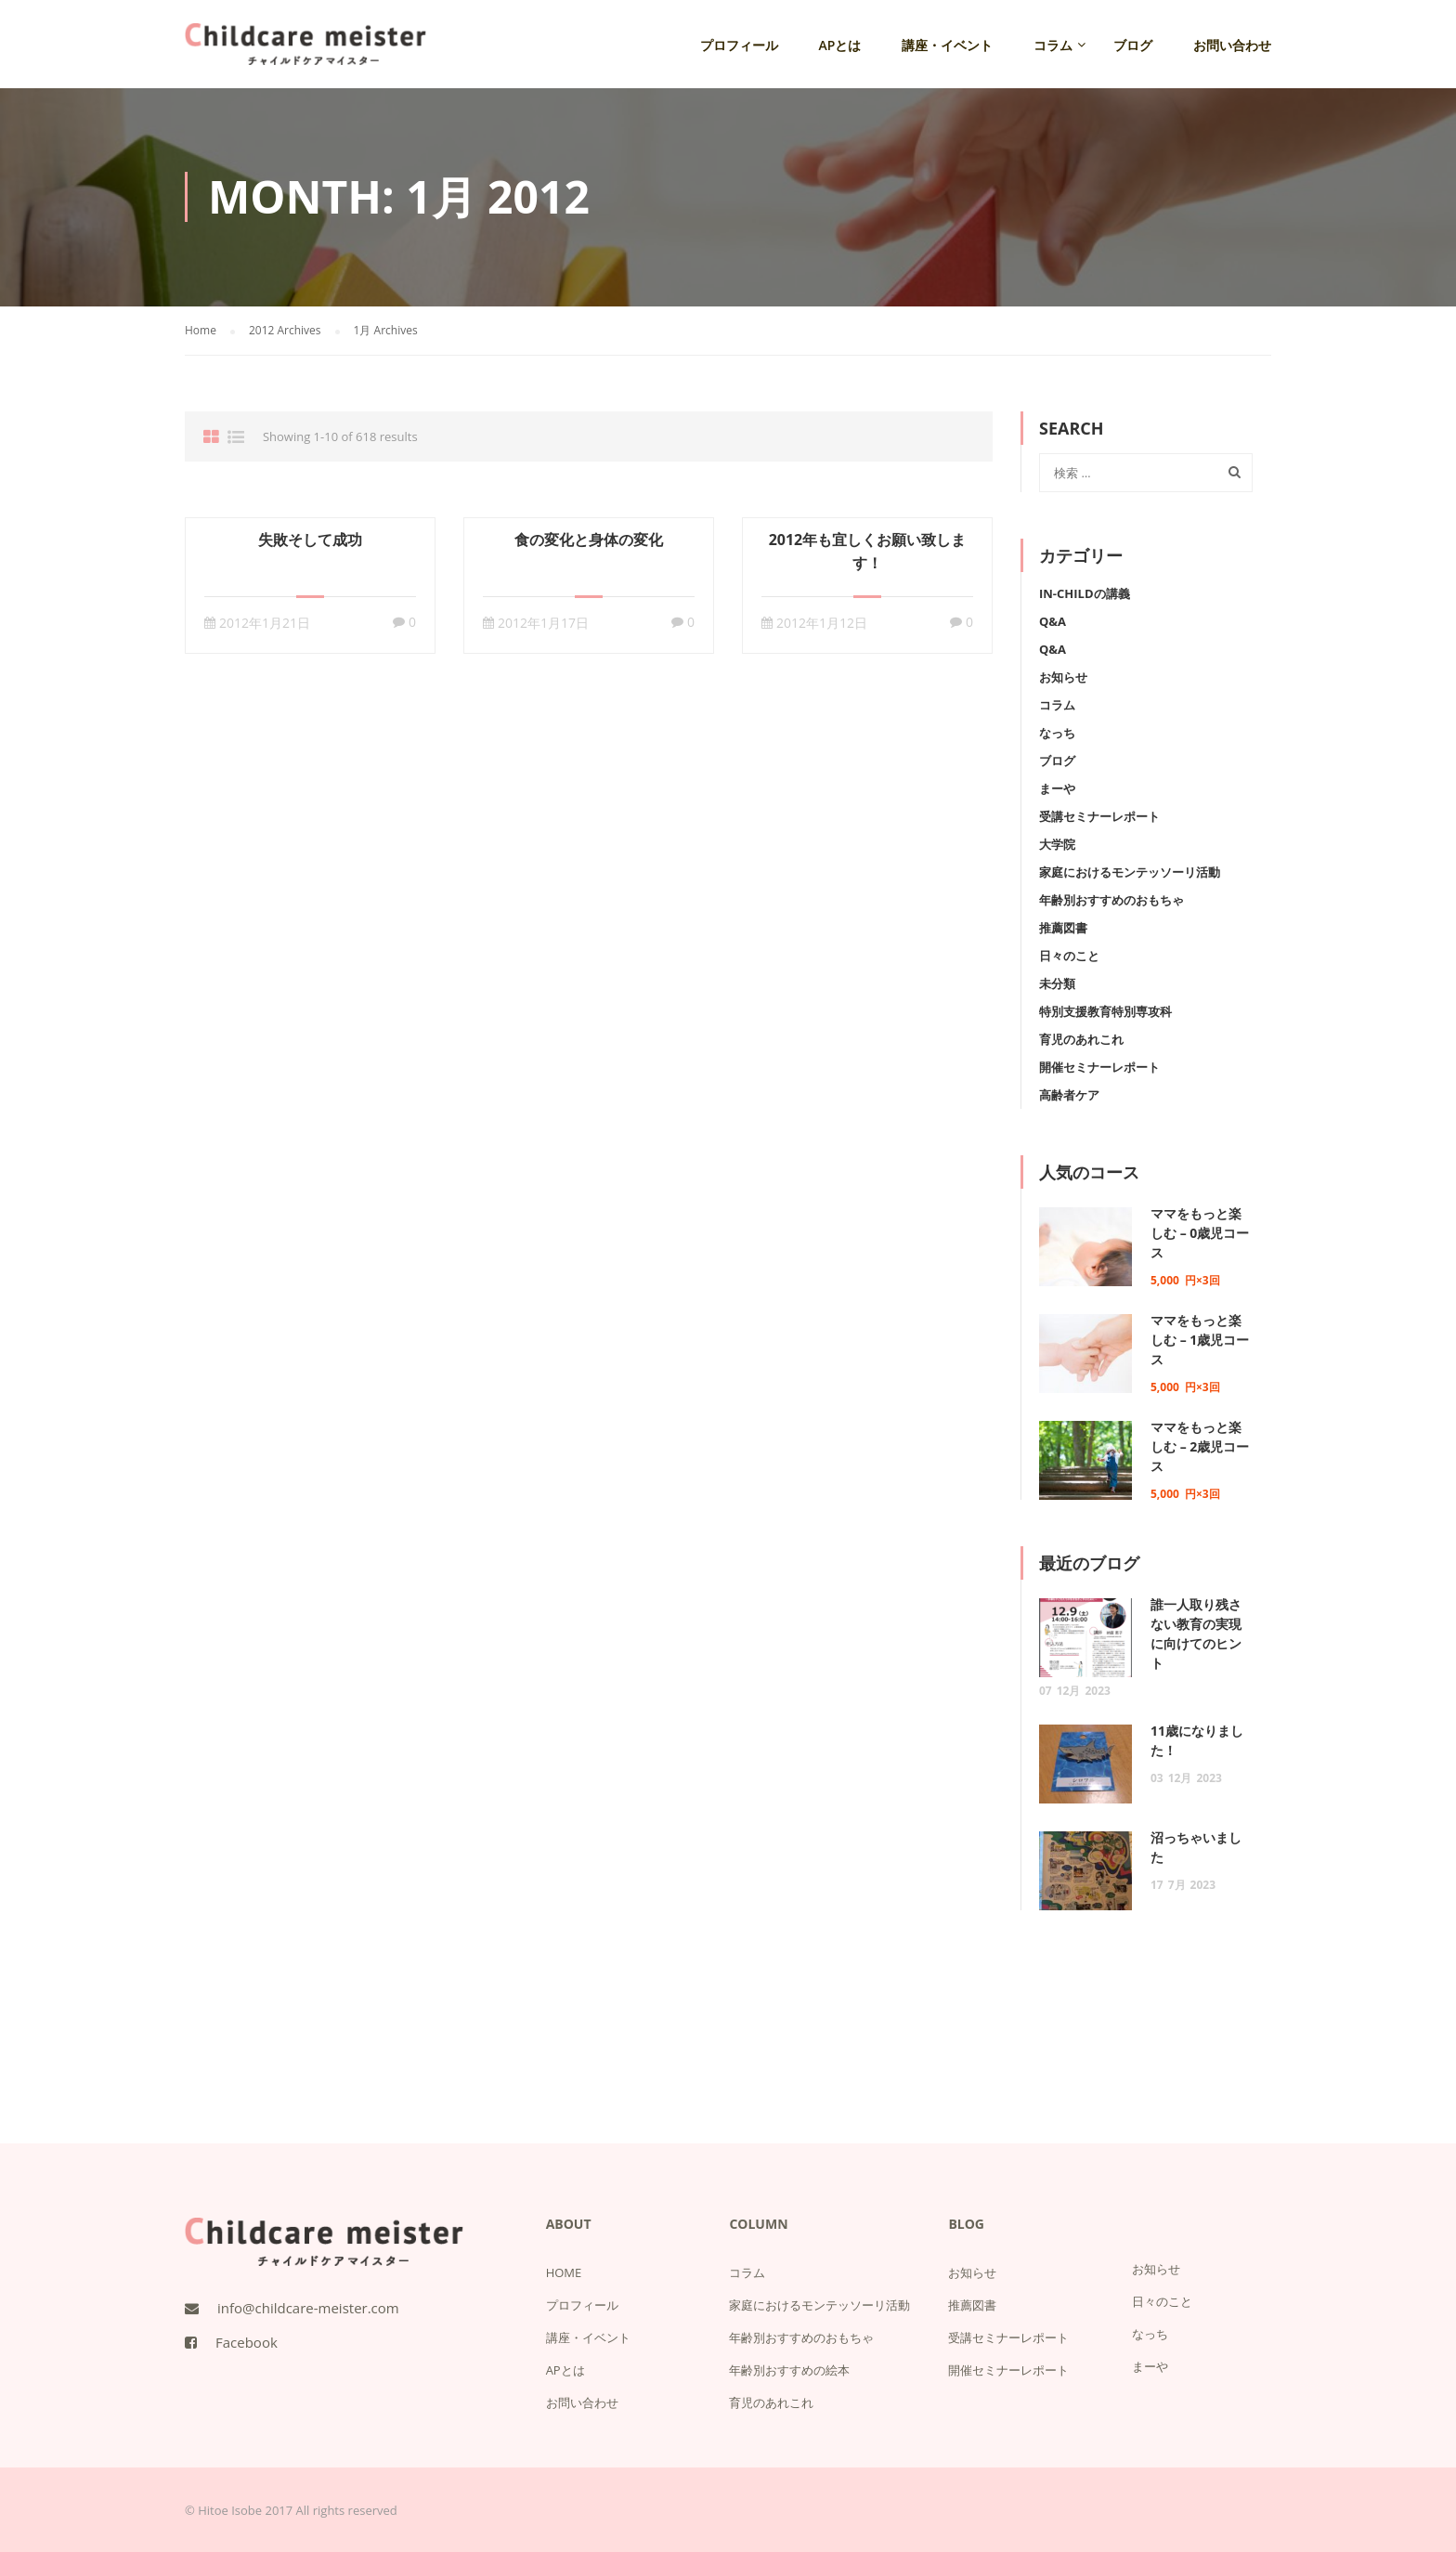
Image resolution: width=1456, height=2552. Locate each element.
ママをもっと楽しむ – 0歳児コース (1199, 1232)
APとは (840, 45)
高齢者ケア (1069, 1095)
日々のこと (1069, 955)
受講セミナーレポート (1099, 816)
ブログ (1132, 45)
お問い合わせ (1232, 45)
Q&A (1052, 621)
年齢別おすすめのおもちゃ (1111, 900)
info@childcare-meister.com (308, 2307)
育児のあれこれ (1081, 1039)
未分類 (1057, 983)
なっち (1057, 732)
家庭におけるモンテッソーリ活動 (1129, 872)
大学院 (1057, 844)
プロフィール (739, 45)
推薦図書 (1063, 927)
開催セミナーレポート (1099, 1067)
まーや (1057, 788)
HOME (564, 2272)
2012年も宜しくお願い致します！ (868, 551)
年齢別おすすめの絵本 (789, 2370)
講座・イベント (947, 45)
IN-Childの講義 (1084, 593)
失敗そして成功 (310, 539)
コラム (1053, 45)
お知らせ (1063, 677)
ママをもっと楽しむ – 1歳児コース (1199, 1339)
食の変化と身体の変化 (588, 539)
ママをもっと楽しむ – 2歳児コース (1199, 1446)
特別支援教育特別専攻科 (1105, 1011)
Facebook (246, 2342)
